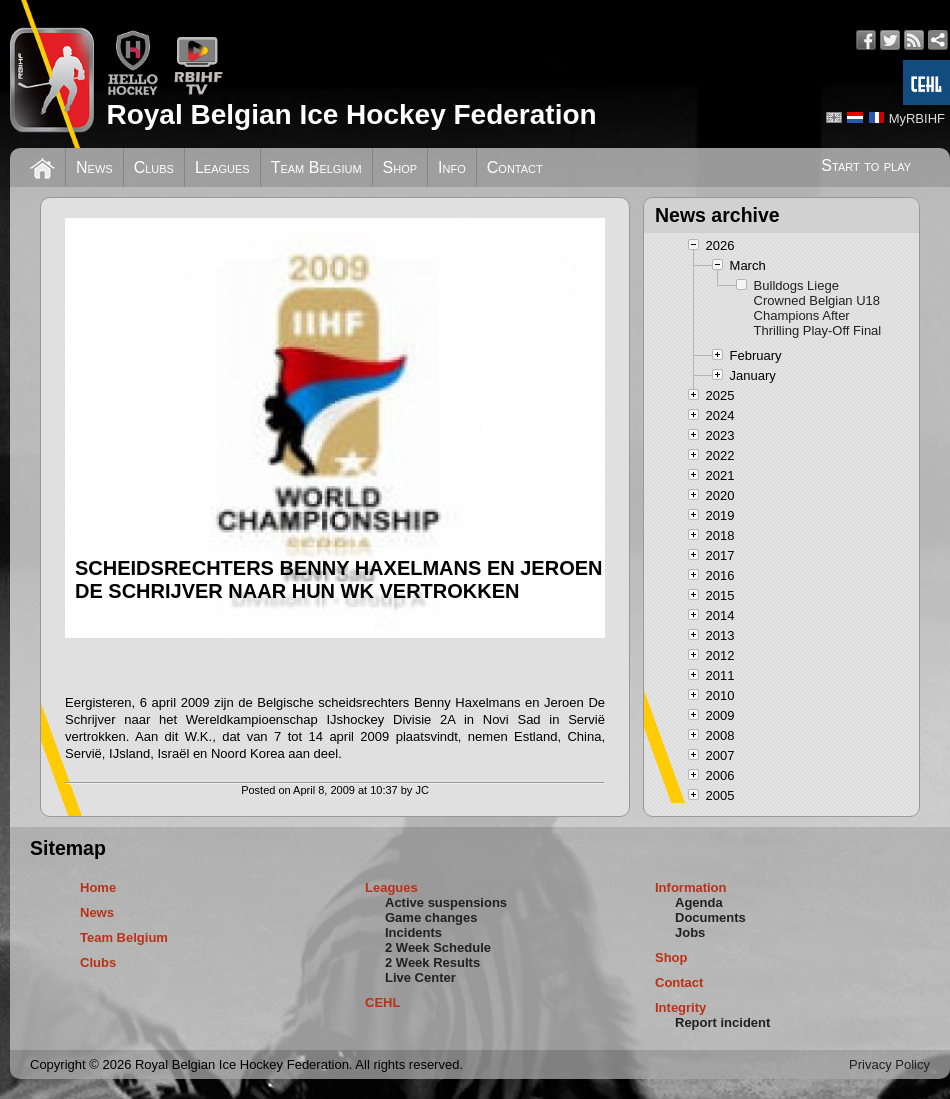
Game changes (431, 917)
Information (691, 887)
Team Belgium (316, 167)
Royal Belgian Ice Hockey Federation (351, 114)
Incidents (413, 932)
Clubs (154, 167)
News (94, 167)
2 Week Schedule (438, 947)
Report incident (722, 1022)
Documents (710, 917)
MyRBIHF (917, 118)
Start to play (866, 165)
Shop (400, 167)
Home (98, 887)
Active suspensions (446, 902)
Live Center (420, 977)
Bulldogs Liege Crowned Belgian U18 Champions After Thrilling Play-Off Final (818, 308)
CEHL (382, 1002)
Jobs (690, 932)
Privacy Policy (889, 1064)
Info (452, 167)
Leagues (222, 167)
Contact (515, 167)
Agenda (699, 902)
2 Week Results (432, 962)
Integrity (680, 1007)
